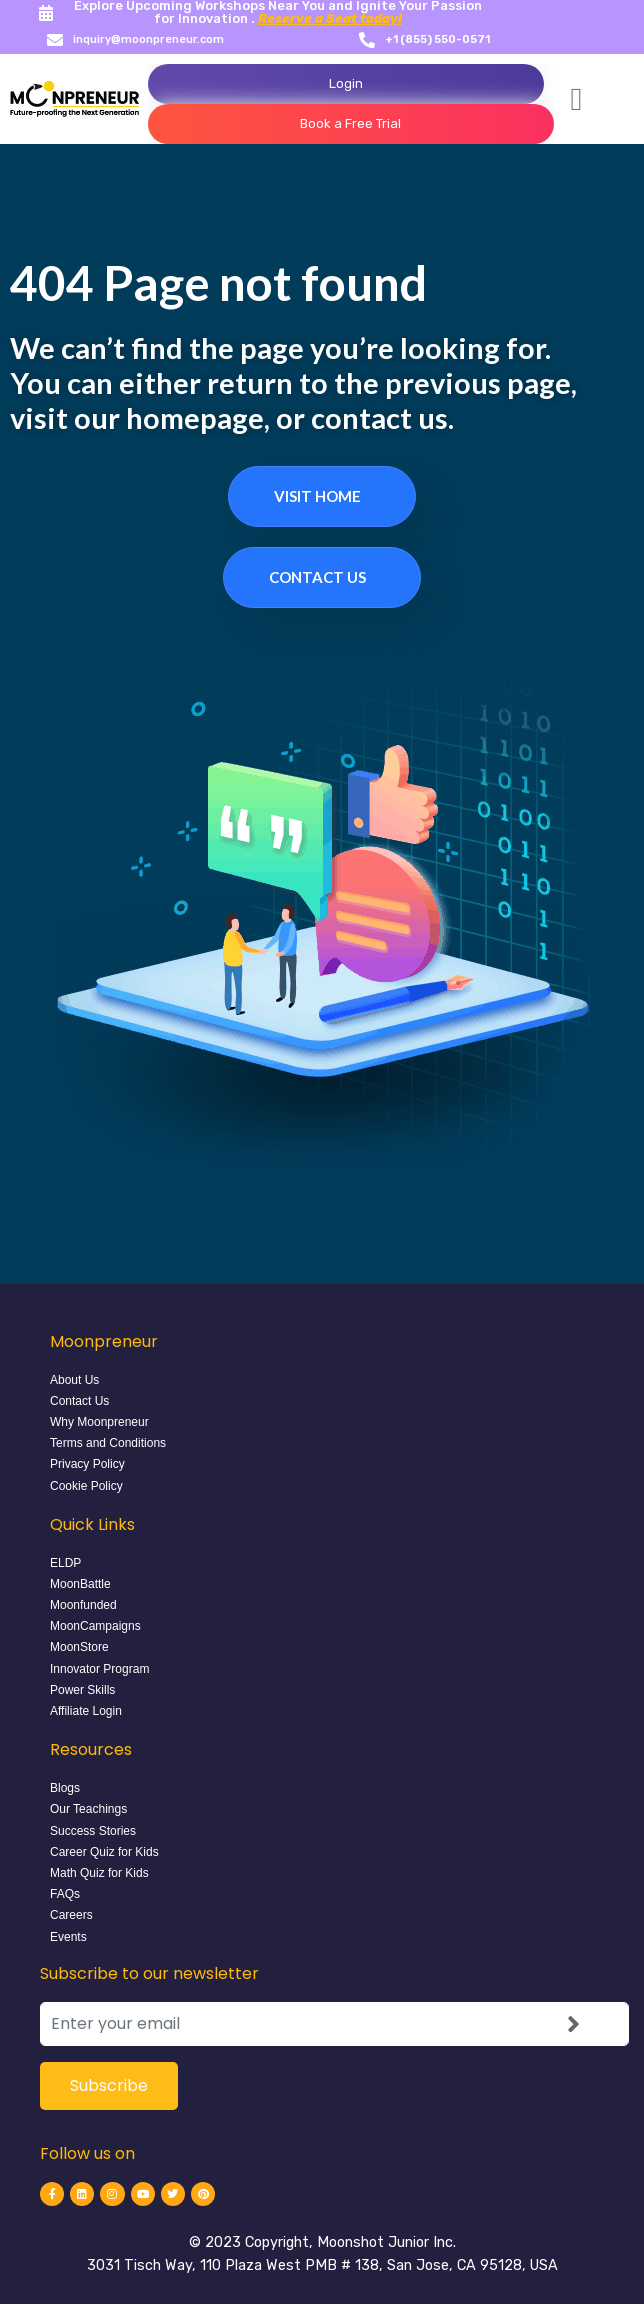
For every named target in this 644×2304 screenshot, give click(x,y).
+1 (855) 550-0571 (437, 39)
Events (68, 1937)
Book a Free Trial (350, 123)
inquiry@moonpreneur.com (148, 39)
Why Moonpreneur (99, 1422)
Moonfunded (83, 1605)
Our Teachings (88, 1809)
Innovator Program (99, 1669)
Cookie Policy (86, 1486)
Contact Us (317, 577)
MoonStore (79, 1647)
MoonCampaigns (95, 1626)
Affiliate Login (86, 1711)
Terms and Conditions (108, 1443)
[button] (577, 99)
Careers (71, 1915)
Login (346, 83)
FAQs (65, 1894)
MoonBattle (80, 1584)
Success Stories (93, 1831)
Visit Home (317, 496)
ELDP (65, 1563)
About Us (74, 1380)
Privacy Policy (87, 1464)
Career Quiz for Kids (104, 1852)
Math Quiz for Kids (99, 1873)
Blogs (65, 1788)
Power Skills (82, 1690)
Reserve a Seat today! (330, 18)
